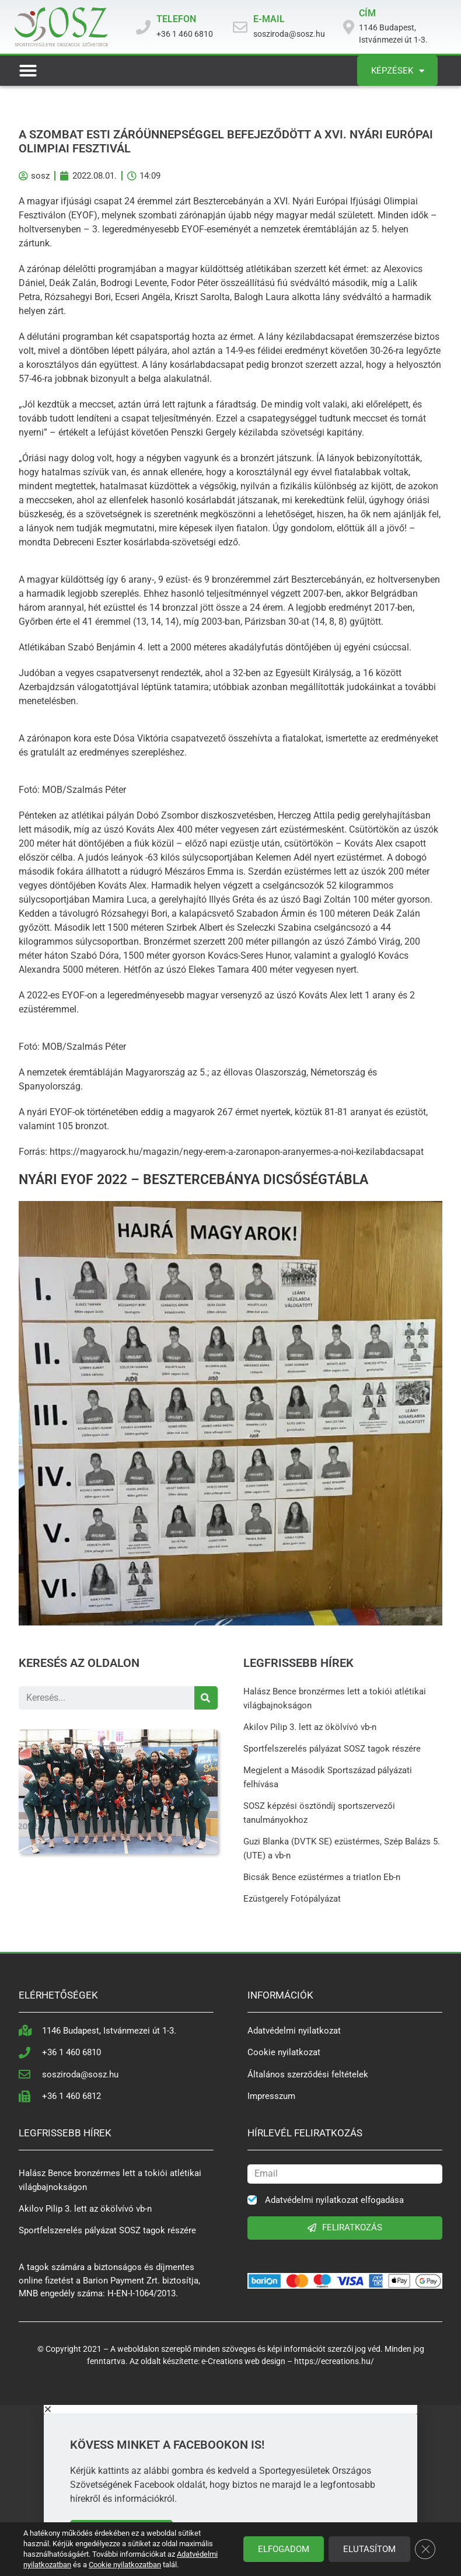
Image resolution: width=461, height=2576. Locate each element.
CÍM (367, 13)
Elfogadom (283, 2549)
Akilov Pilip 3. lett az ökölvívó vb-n (309, 1727)
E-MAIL (269, 19)
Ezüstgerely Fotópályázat (292, 1898)
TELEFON (176, 19)
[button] (28, 71)
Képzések (397, 71)
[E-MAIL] (240, 27)
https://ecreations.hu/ (334, 2361)
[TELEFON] (143, 27)
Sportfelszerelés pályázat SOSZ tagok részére (332, 1748)
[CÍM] (348, 27)
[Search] (206, 1698)
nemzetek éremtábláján (75, 1072)
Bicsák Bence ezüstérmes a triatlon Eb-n (321, 1877)
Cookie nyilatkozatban (125, 2564)
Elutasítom (369, 2549)
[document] (230, 2490)
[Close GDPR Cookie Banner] (424, 2549)
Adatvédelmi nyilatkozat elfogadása (334, 2200)
